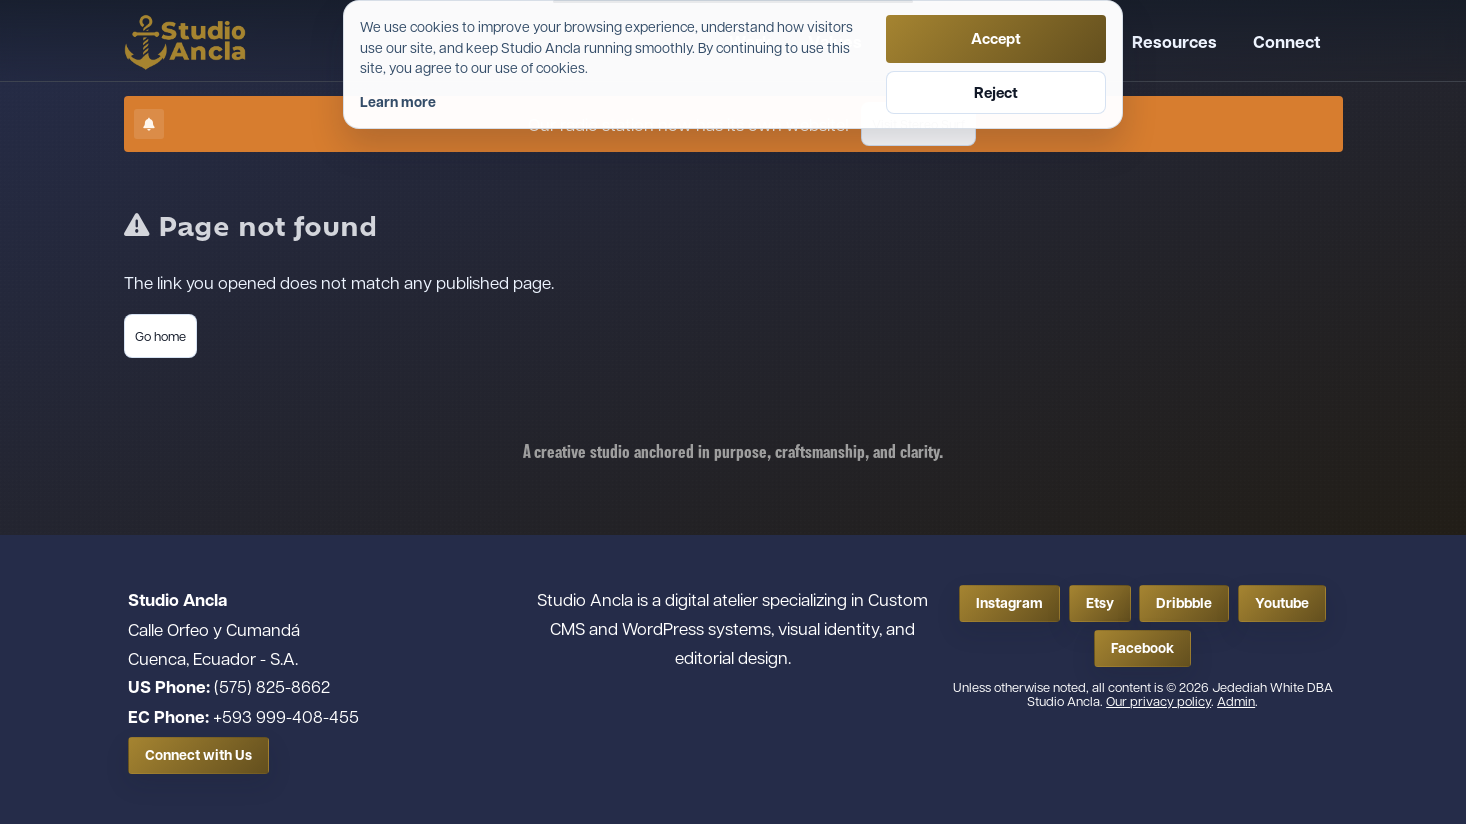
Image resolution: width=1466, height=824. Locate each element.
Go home (160, 335)
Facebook (1142, 648)
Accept (996, 38)
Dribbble (1184, 603)
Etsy (1100, 603)
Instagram (1009, 603)
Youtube (1282, 603)
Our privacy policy (1158, 700)
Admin (1236, 700)
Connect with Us (198, 755)
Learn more (398, 102)
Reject (996, 92)
